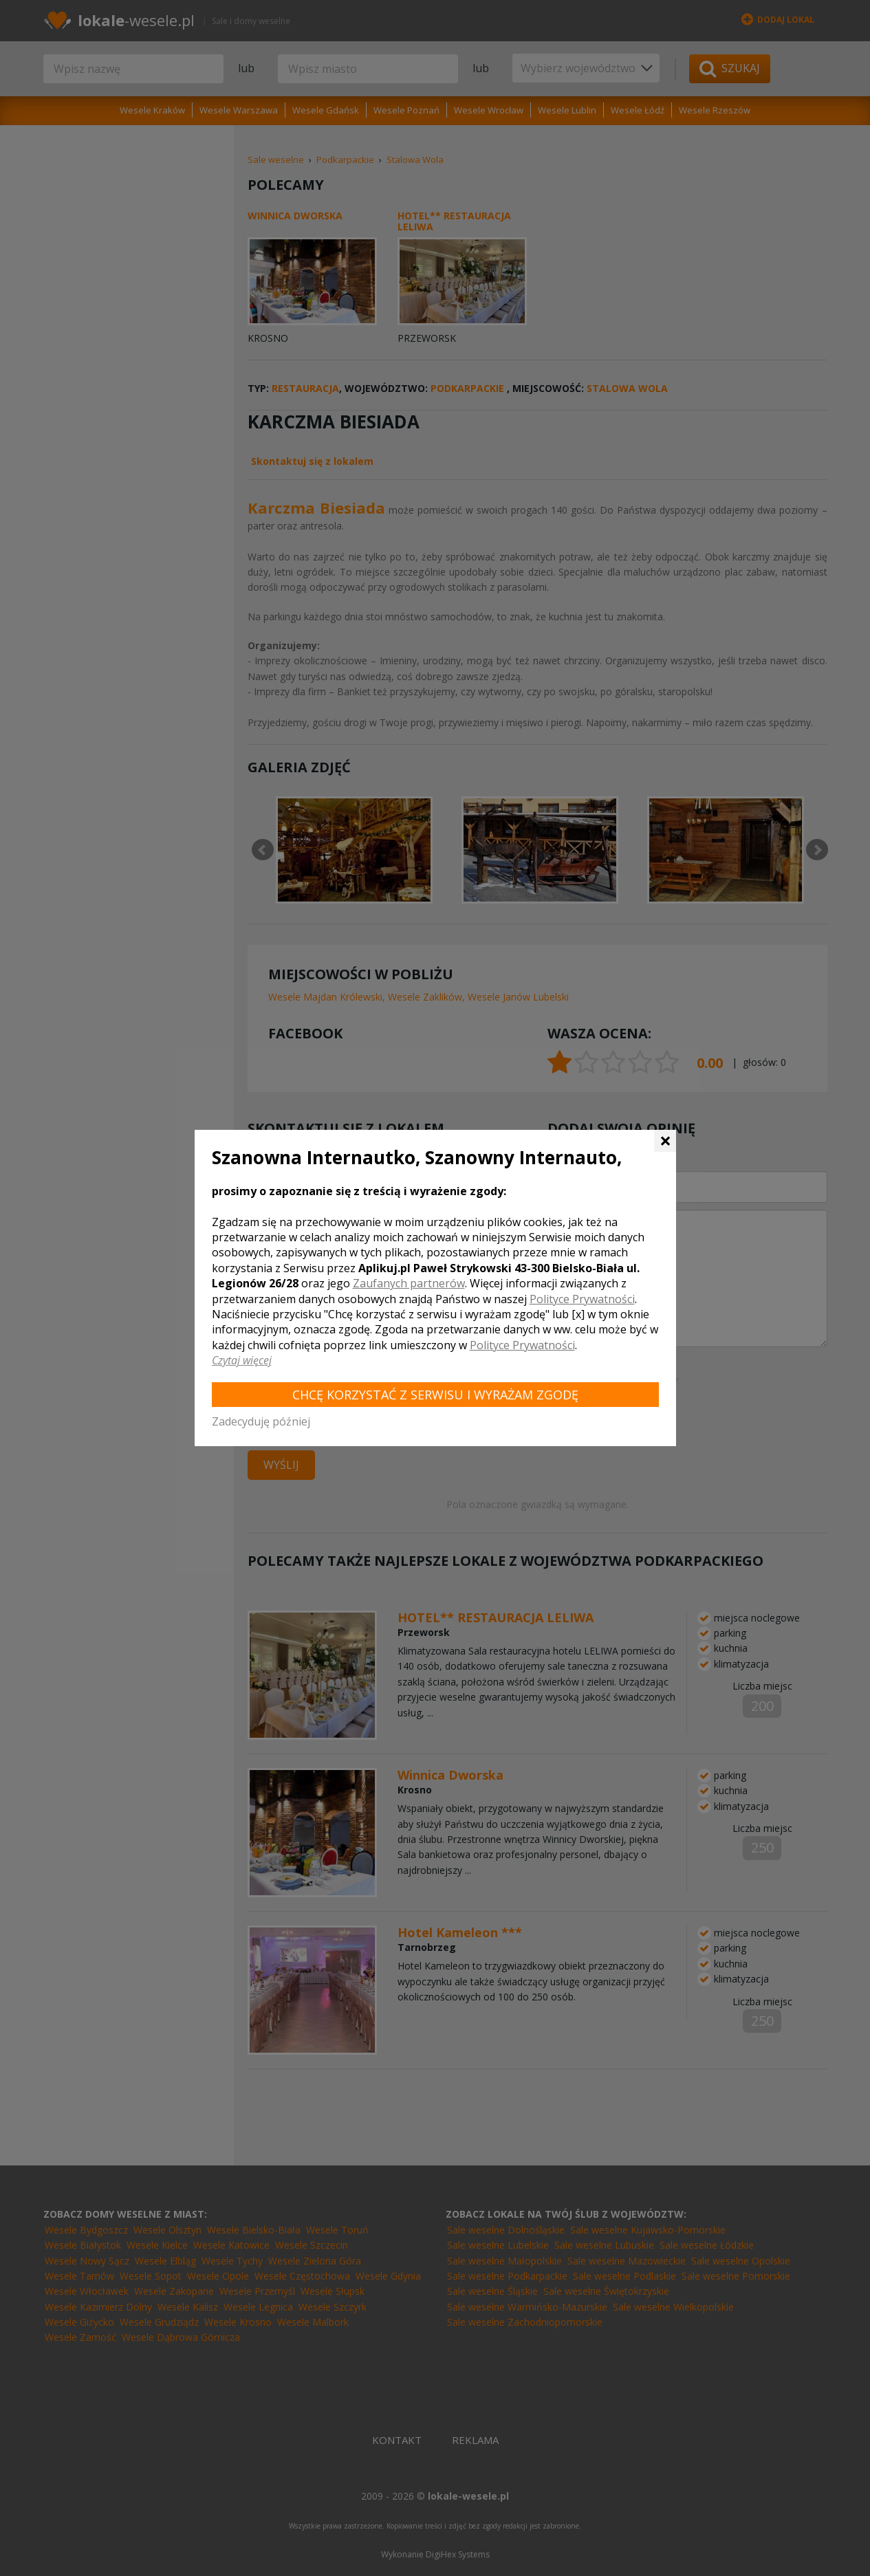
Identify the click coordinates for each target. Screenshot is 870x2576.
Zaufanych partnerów (409, 1283)
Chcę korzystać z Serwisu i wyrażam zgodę (435, 1394)
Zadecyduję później (261, 1421)
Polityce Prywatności (582, 1299)
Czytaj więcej (242, 1360)
